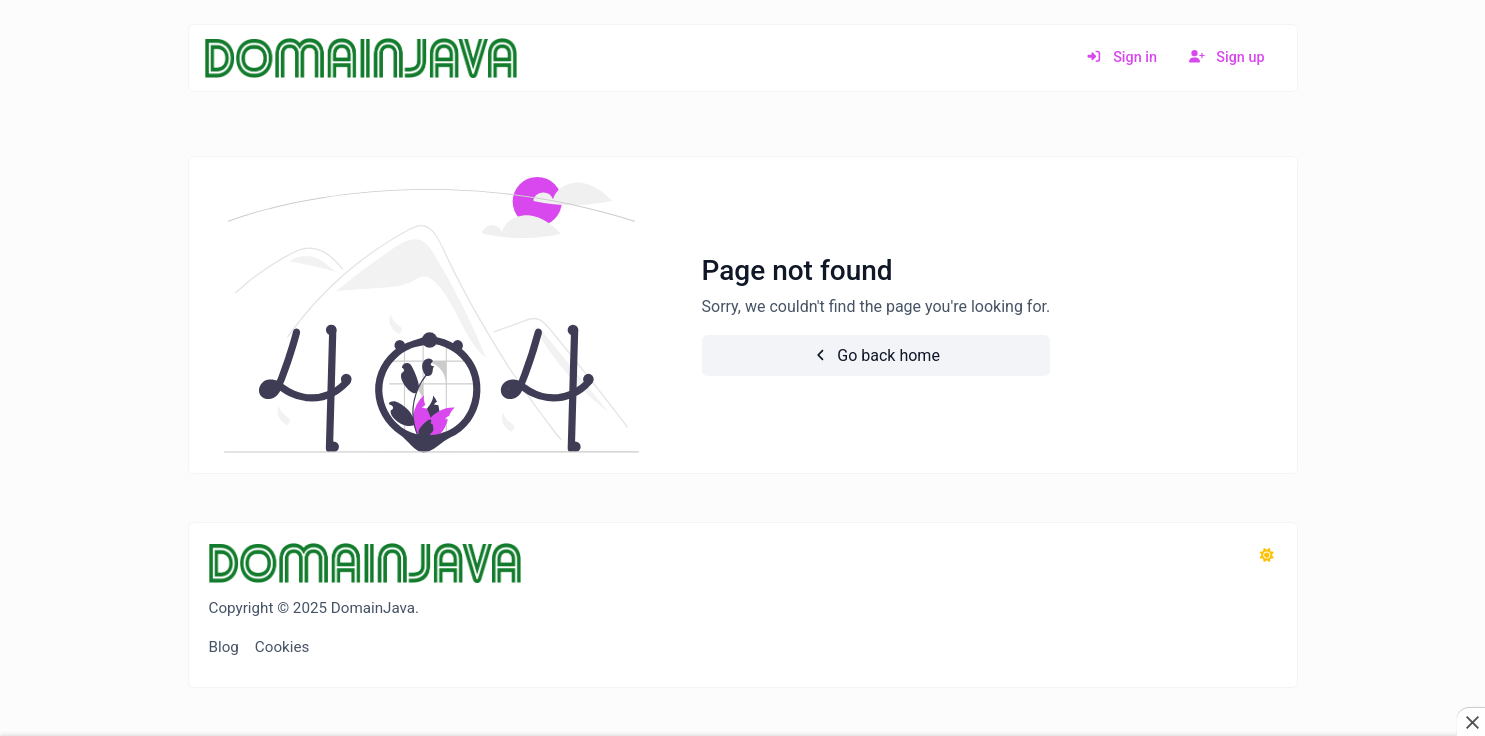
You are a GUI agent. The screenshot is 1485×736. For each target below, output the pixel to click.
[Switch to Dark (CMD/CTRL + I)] (1267, 556)
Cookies (282, 647)
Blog (224, 647)
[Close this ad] (1471, 722)
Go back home (876, 355)
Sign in (1121, 57)
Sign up (1227, 57)
